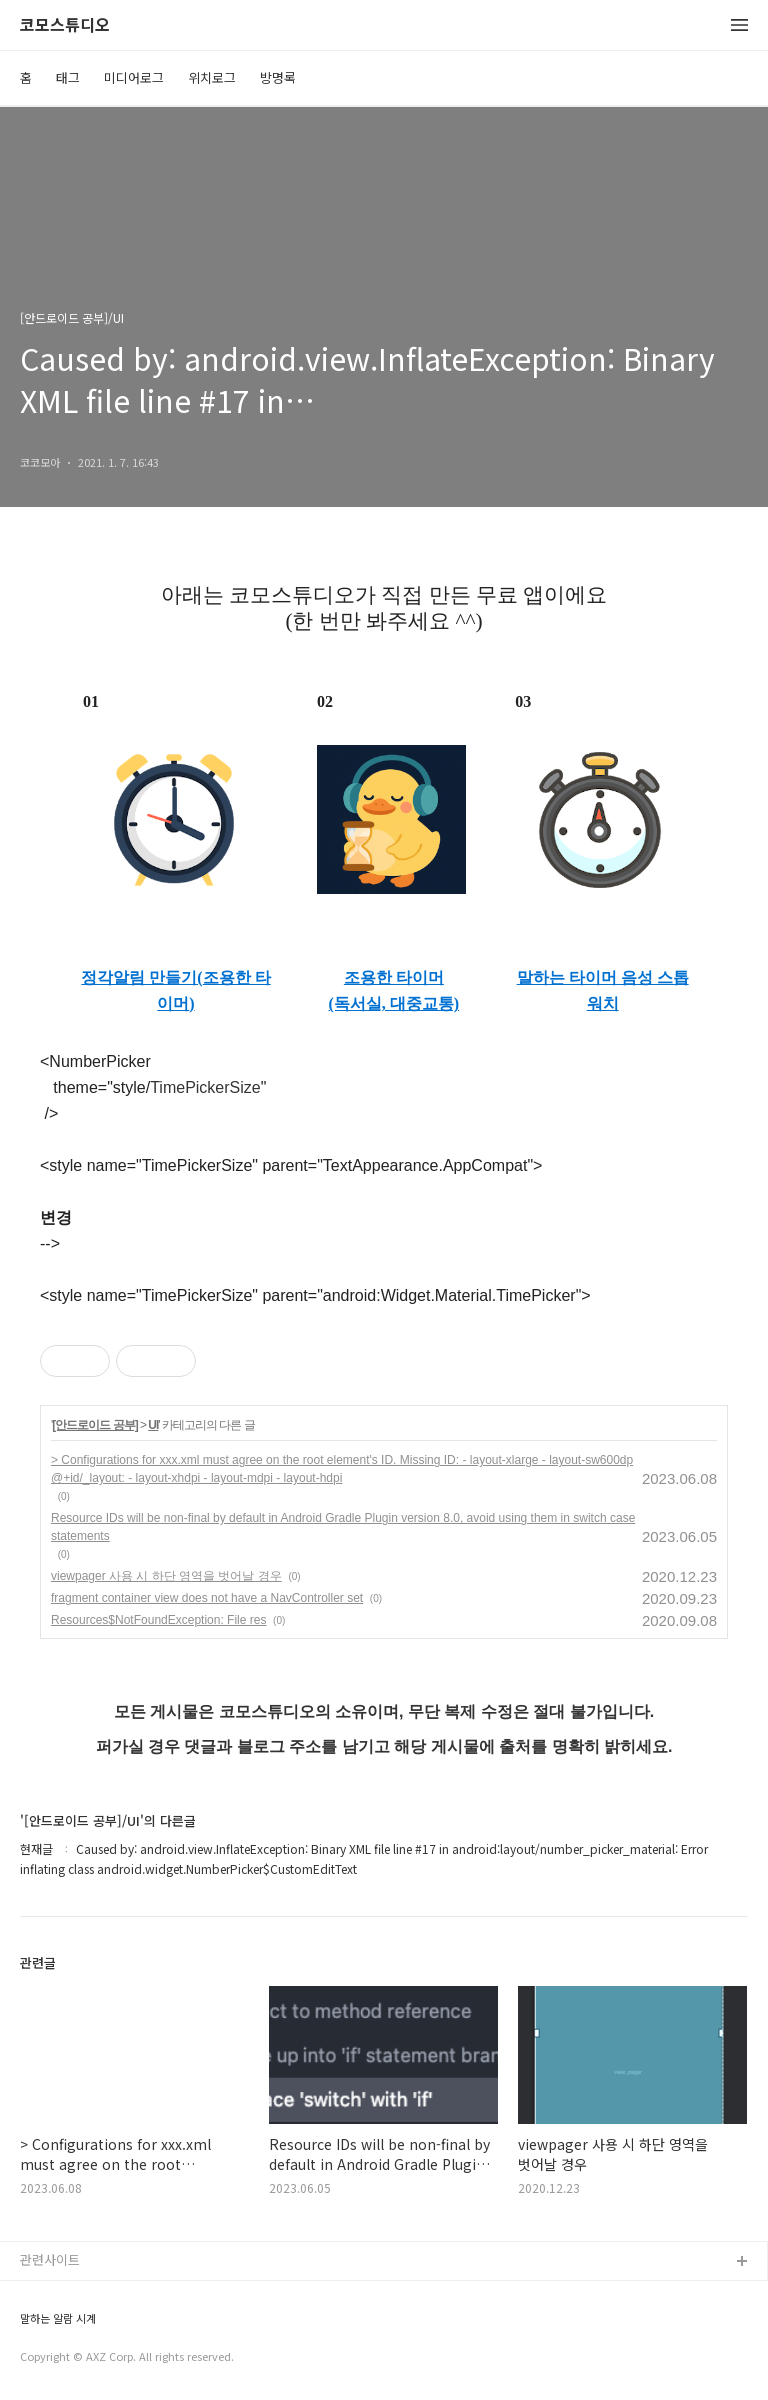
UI (153, 1425)
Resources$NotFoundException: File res (158, 1620)
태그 (68, 77)
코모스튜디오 (65, 25)
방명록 (278, 77)
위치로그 (212, 77)
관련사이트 (50, 2259)
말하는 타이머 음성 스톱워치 (603, 990)
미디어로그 (134, 77)
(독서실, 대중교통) (394, 1003)
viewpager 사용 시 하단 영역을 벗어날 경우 (166, 1576)
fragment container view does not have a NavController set (207, 1598)
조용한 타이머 (394, 977)
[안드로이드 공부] (94, 1425)
